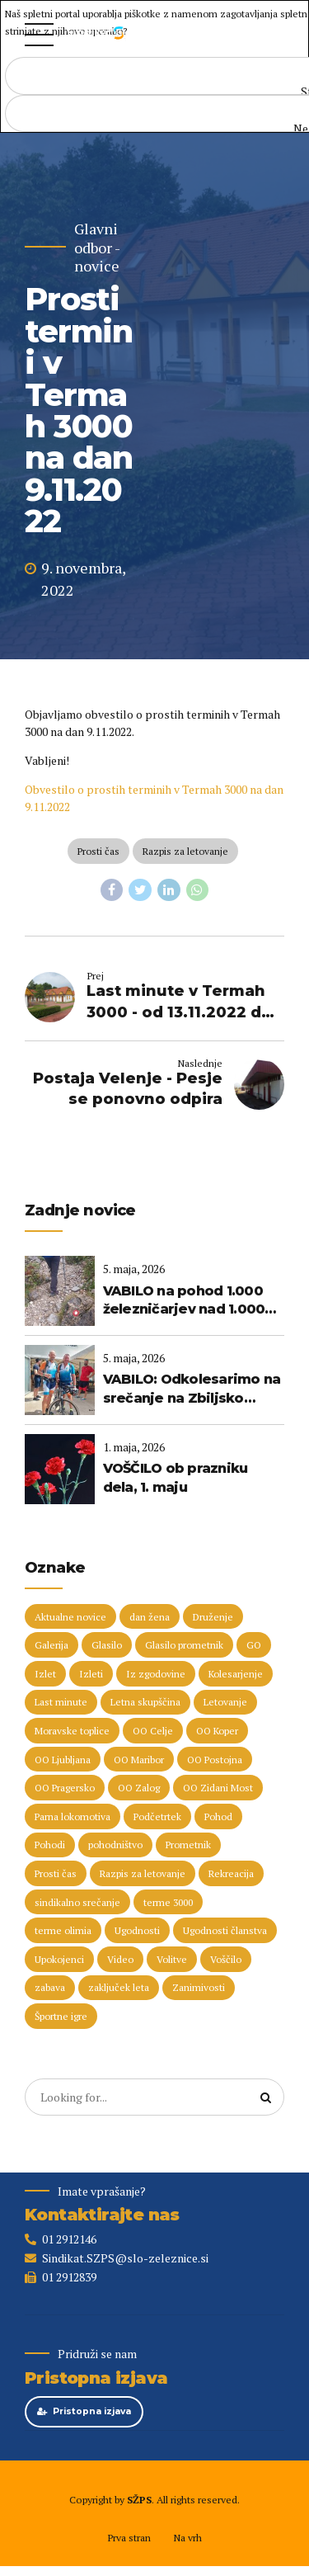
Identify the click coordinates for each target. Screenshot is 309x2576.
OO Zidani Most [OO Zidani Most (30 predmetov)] (218, 1787)
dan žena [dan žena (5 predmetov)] (149, 1617)
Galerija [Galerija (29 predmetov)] (51, 1645)
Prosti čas (98, 851)
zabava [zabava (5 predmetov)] (50, 1987)
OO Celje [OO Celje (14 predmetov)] (153, 1730)
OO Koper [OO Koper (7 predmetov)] (217, 1730)
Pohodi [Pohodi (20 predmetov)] (50, 1844)
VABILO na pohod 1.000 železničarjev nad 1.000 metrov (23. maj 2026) (184, 1301)
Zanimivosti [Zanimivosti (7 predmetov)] (198, 1987)
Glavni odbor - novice (96, 247)
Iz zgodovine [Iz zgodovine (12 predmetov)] (155, 1674)
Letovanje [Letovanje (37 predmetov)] (225, 1702)
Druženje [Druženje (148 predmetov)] (213, 1617)
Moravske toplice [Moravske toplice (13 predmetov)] (72, 1730)
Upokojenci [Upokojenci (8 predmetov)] (59, 1959)
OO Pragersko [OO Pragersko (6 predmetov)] (65, 1787)
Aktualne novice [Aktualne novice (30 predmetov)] (70, 1617)
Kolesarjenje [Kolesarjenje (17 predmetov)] (235, 1674)
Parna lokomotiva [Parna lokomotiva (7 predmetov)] (72, 1816)
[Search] (266, 2097)
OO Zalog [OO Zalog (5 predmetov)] (139, 1787)
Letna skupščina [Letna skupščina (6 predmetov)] (145, 1702)
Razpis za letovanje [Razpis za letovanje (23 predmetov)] (142, 1873)
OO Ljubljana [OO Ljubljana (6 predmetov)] (63, 1759)
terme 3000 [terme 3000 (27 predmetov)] (168, 1902)
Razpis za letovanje (185, 851)
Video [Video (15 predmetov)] (120, 1959)
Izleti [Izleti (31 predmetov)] (91, 1674)
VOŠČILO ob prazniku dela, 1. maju (175, 1477)
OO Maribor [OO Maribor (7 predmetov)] (139, 1759)
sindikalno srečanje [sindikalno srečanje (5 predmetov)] (77, 1902)
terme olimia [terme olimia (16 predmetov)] (63, 1930)
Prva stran (129, 2538)
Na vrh (187, 2538)
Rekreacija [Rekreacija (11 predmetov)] (231, 1873)
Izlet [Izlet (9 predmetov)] (45, 1674)
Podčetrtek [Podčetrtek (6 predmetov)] (157, 1816)
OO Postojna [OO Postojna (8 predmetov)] (214, 1759)
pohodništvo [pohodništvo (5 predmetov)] (115, 1844)
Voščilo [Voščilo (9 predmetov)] (225, 1959)
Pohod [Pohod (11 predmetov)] (218, 1816)
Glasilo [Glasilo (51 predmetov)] (106, 1645)
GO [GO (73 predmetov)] (253, 1645)
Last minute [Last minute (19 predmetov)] (61, 1702)
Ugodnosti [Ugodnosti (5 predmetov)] (137, 1930)
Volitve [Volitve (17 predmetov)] (172, 1959)
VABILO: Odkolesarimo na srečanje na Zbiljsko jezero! (192, 1389)
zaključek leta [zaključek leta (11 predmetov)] (118, 1987)
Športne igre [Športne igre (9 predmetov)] (61, 2016)
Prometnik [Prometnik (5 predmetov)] (188, 1844)
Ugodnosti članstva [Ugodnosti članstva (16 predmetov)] (225, 1930)
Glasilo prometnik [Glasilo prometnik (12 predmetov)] (184, 1645)
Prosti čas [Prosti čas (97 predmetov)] (56, 1873)
